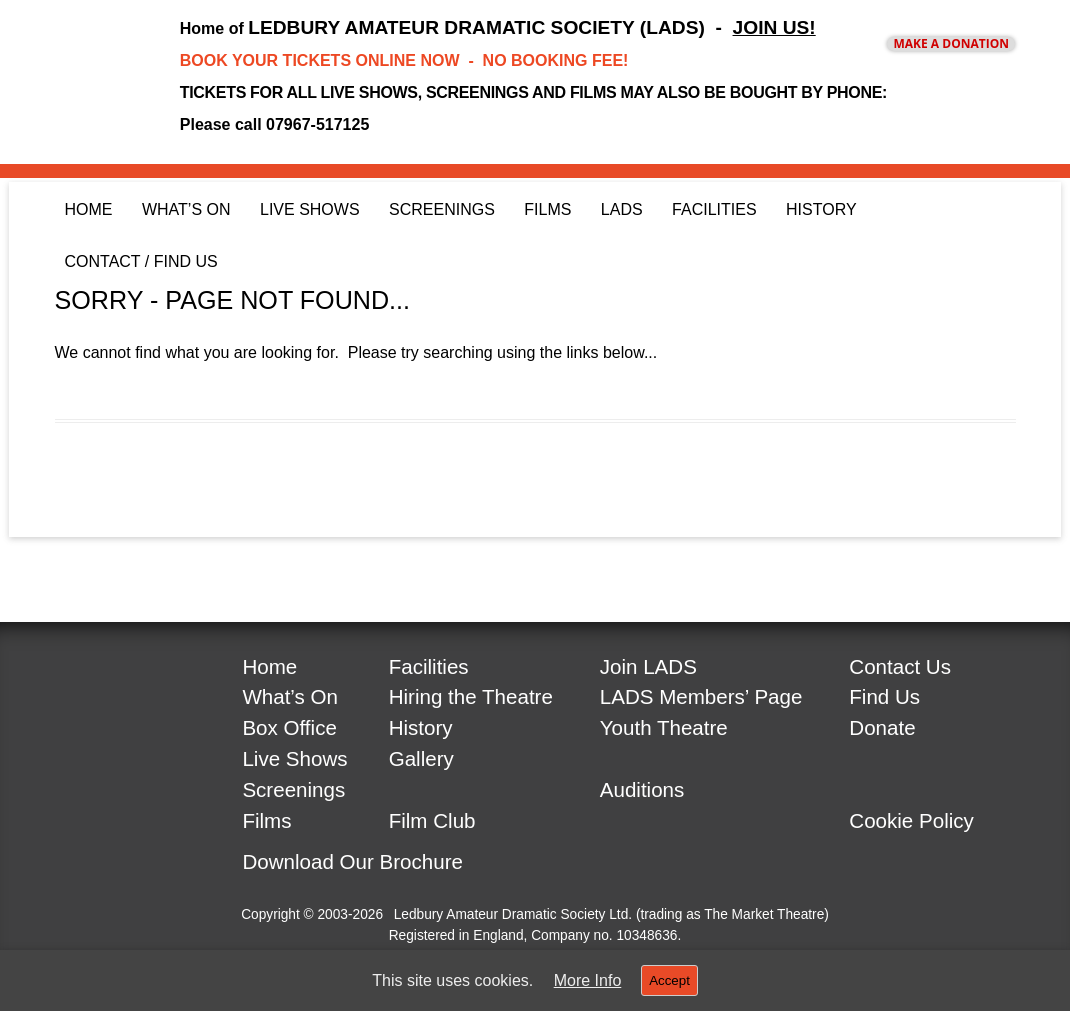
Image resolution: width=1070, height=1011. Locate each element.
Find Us (884, 696)
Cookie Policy (911, 820)
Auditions (642, 789)
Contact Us (900, 666)
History (821, 209)
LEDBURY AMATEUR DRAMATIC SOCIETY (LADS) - (531, 27)
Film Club (432, 820)
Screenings (442, 209)
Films (547, 209)
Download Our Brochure (352, 861)
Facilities (714, 209)
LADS (622, 209)
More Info (588, 981)
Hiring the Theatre (471, 696)
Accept (669, 980)
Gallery (421, 758)
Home (89, 209)
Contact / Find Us (141, 261)
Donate (882, 727)
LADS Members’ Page (701, 696)
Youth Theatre (664, 727)
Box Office (289, 727)
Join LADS (648, 666)
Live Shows (310, 209)
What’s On (186, 209)
